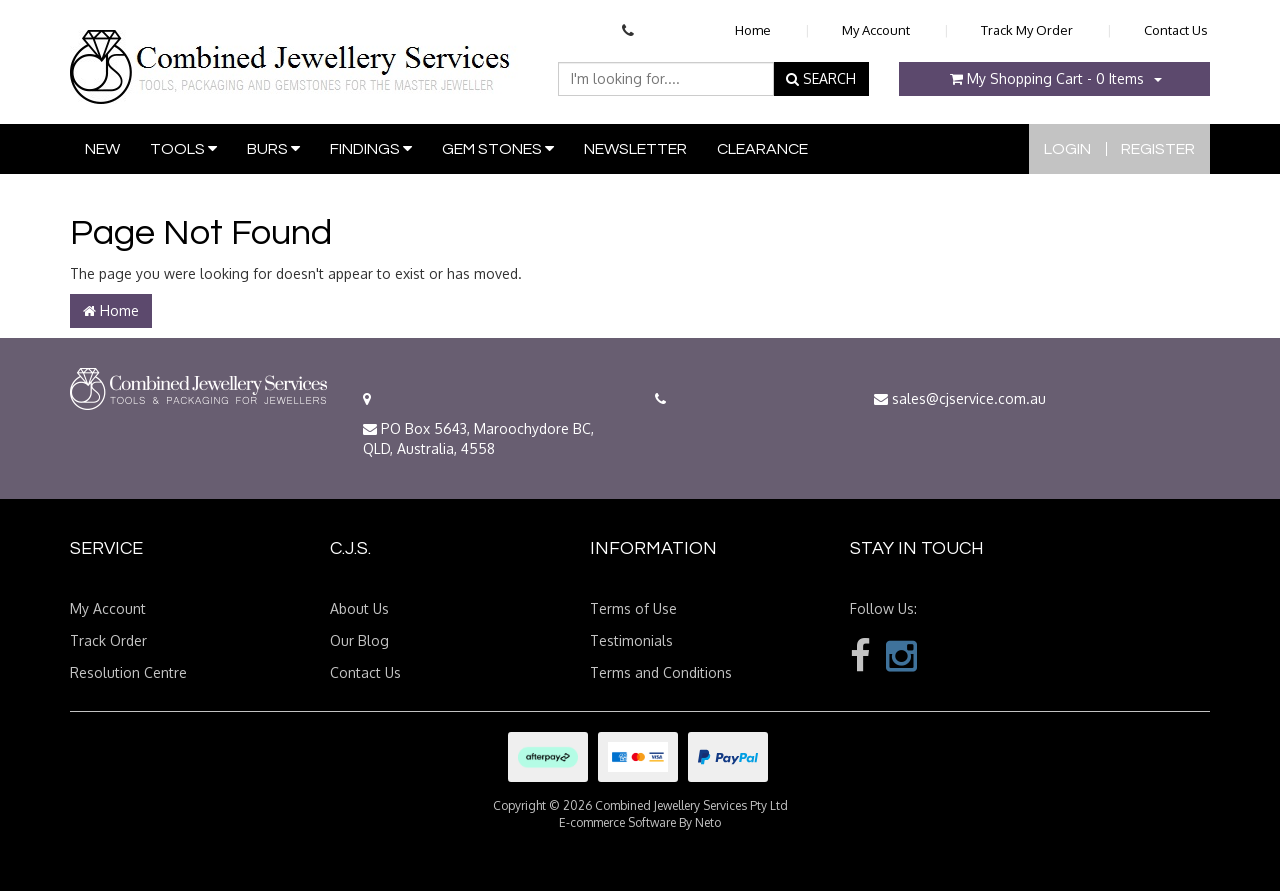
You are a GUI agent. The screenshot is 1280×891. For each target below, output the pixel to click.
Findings (371, 148)
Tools (183, 148)
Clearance (762, 149)
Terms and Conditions (661, 672)
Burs (273, 148)
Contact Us (1176, 30)
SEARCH (821, 78)
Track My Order (1027, 30)
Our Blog (359, 640)
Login (1067, 149)
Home (753, 30)
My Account (876, 30)
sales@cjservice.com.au (960, 398)
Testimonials (631, 640)
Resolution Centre (128, 672)
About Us (359, 608)
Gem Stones (498, 148)
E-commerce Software (617, 822)
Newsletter (635, 149)
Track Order (108, 640)
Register (1158, 149)
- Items (1047, 78)
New (102, 149)
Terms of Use (633, 608)
